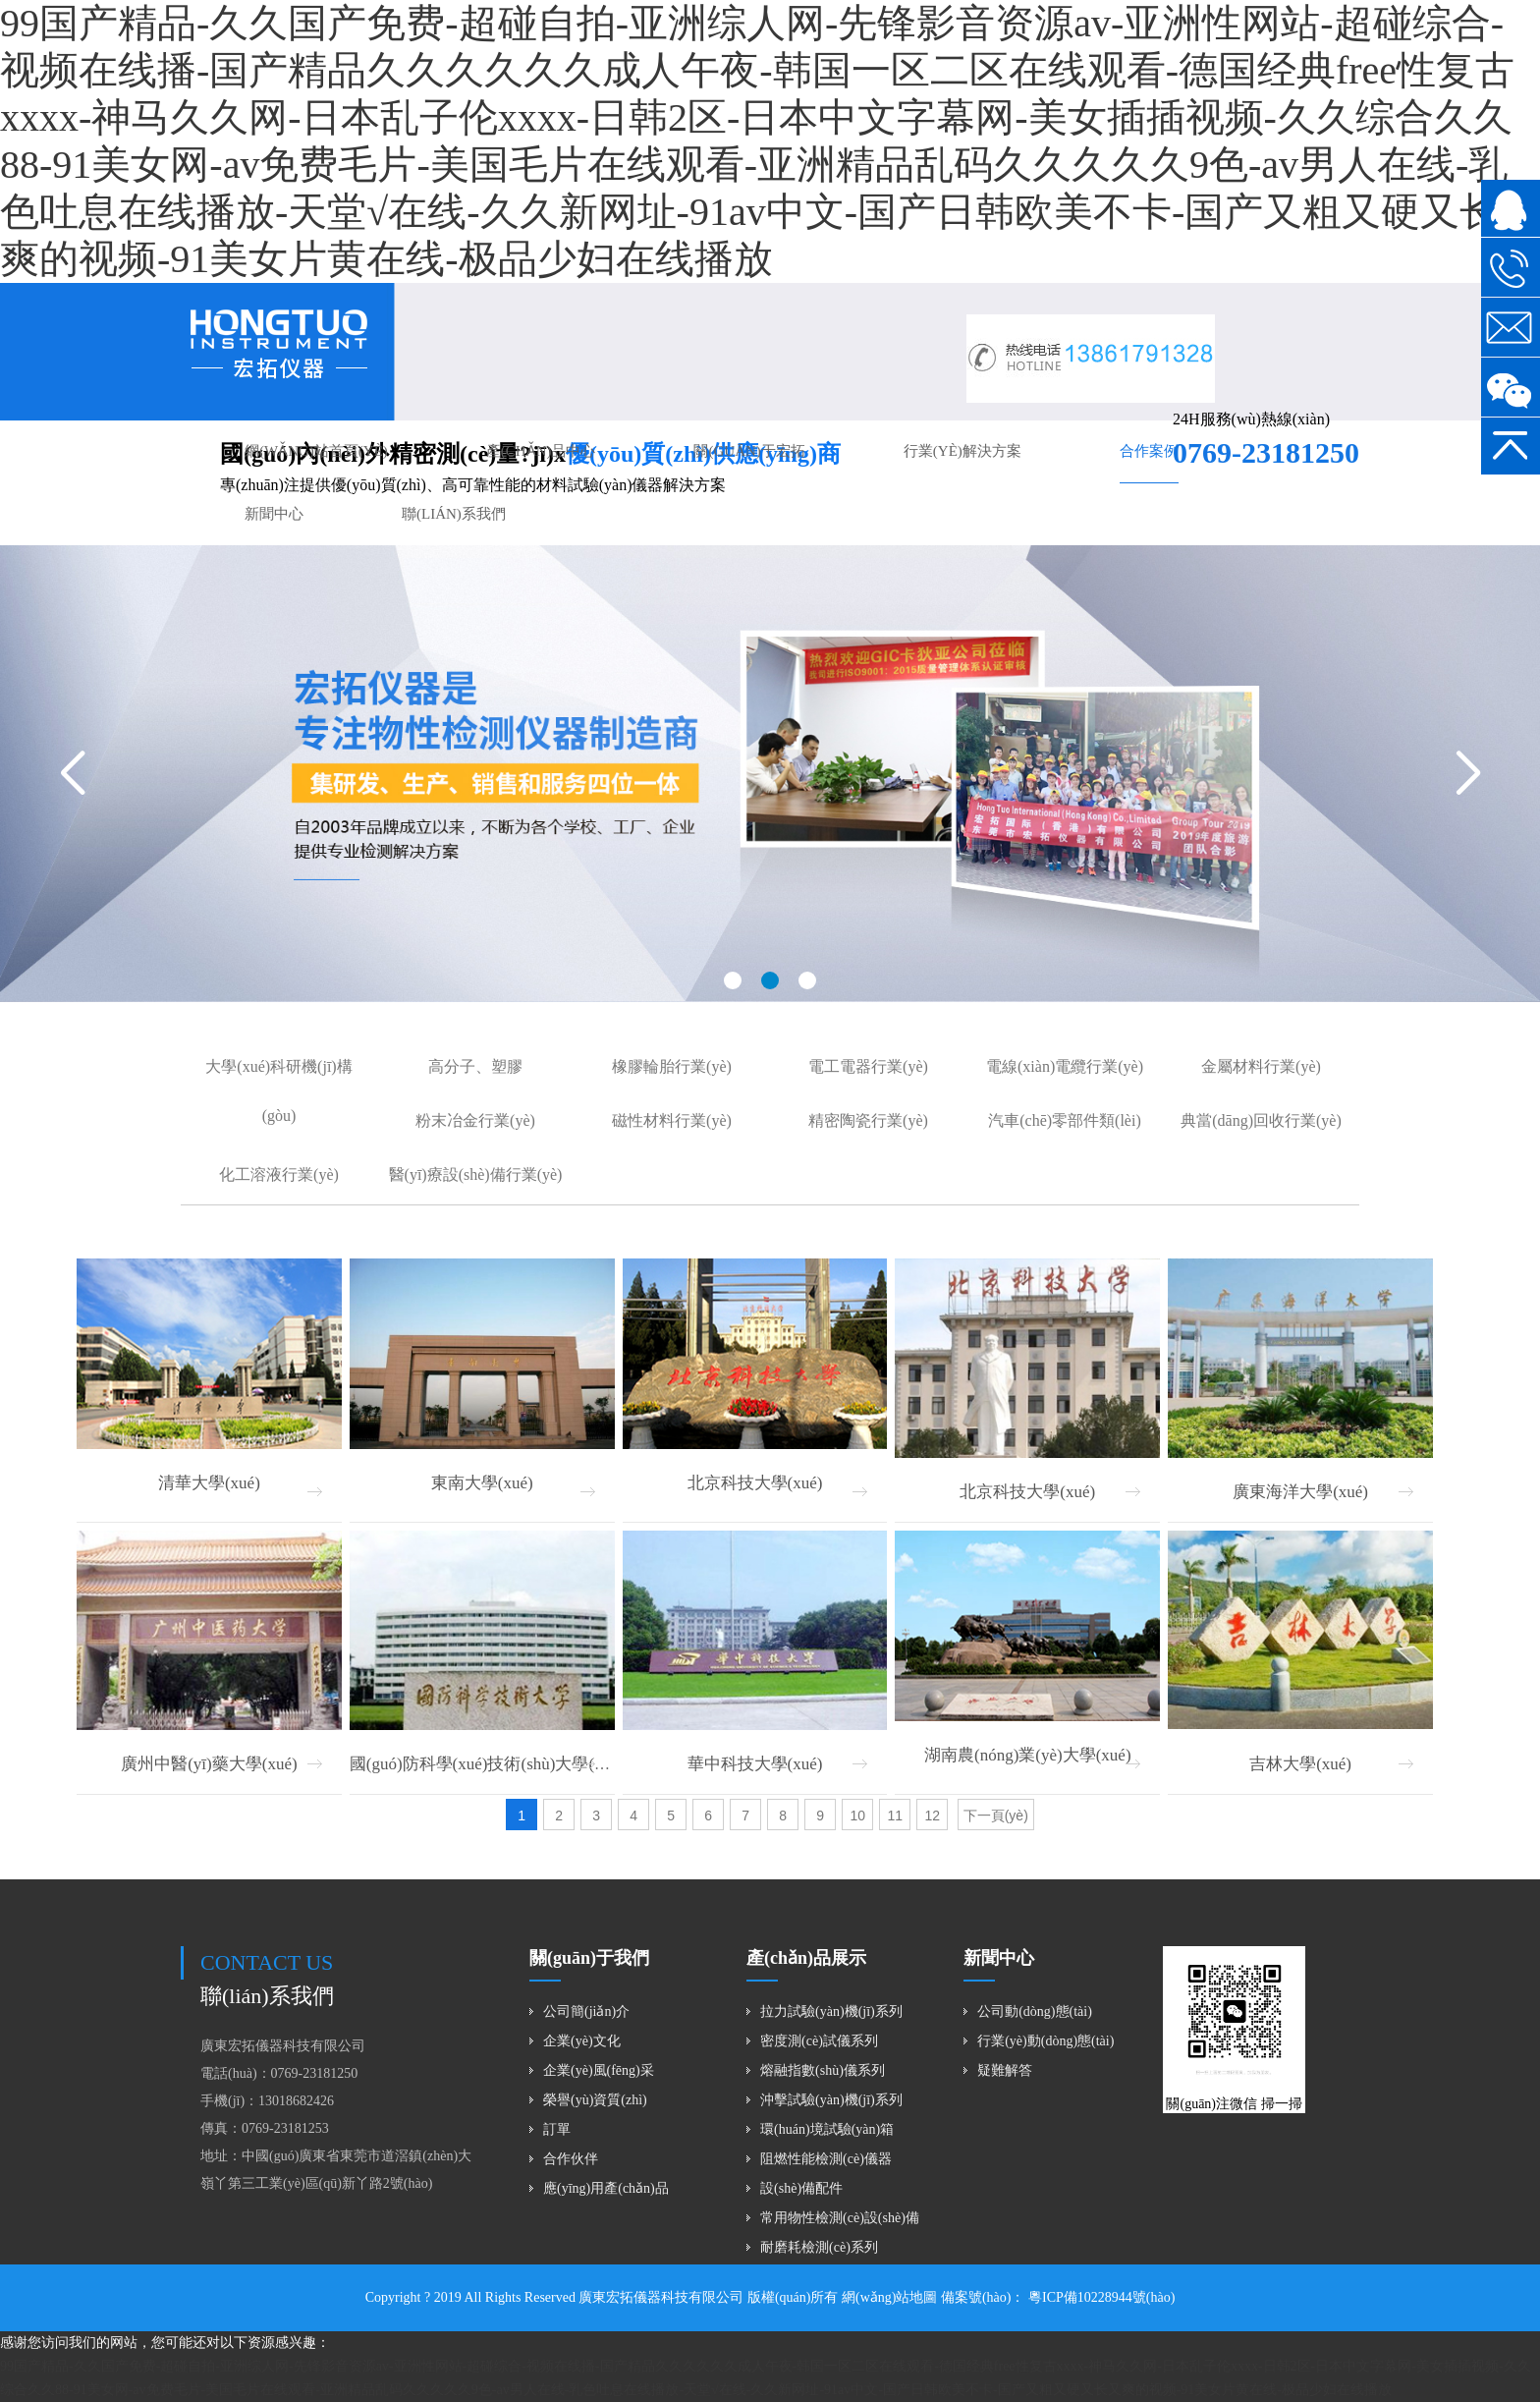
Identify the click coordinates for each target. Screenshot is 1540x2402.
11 (895, 1815)
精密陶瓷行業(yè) (868, 1120)
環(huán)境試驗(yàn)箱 (827, 2129)
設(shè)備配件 (801, 2188)
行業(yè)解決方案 (962, 451)
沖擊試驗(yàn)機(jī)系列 (831, 2100)
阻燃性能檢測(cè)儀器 (826, 2158)
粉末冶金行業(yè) (475, 1120)
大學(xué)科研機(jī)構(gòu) (278, 1091)
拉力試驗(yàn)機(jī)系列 (831, 2011)
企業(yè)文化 (582, 2041)
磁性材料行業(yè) (672, 1120)
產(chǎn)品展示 (806, 1958)
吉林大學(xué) (1300, 1764)
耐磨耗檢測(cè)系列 (819, 2247)
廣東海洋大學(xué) (1300, 1491)
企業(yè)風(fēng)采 (598, 2070)
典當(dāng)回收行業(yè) (1261, 1120)
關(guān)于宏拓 (748, 451)
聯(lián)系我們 (454, 514)
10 (857, 1815)
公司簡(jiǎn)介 (586, 2011)
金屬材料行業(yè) (1261, 1066)
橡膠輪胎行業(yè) (672, 1066)
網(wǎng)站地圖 (889, 2297)
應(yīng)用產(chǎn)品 (606, 2188)
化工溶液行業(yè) (279, 1174)
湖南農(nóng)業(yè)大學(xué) (1027, 1755)
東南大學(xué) (482, 1483)
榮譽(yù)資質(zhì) (595, 2100)
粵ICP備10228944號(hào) (1099, 2297)
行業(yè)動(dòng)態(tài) (1045, 2041)
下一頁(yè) (995, 1815)
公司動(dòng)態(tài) (1034, 2011)
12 (932, 1815)
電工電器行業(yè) (868, 1066)
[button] (733, 980)
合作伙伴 (570, 2158)
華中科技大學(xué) (755, 1764)
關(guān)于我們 (589, 1958)
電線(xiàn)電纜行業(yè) (1064, 1066)
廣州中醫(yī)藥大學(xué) (209, 1764)
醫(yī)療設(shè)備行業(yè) (476, 1174)
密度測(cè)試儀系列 (819, 2041)
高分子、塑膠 (475, 1066)
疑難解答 (1004, 2070)
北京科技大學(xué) (755, 1483)
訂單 (557, 2129)
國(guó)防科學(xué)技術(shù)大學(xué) (487, 1764)
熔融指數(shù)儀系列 (822, 2070)
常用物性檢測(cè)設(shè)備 (839, 2217)
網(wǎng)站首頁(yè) (316, 451)
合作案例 (1149, 451)
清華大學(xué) (209, 1483)
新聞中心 (274, 514)
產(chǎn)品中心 (541, 451)
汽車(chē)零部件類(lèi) (1064, 1120)
